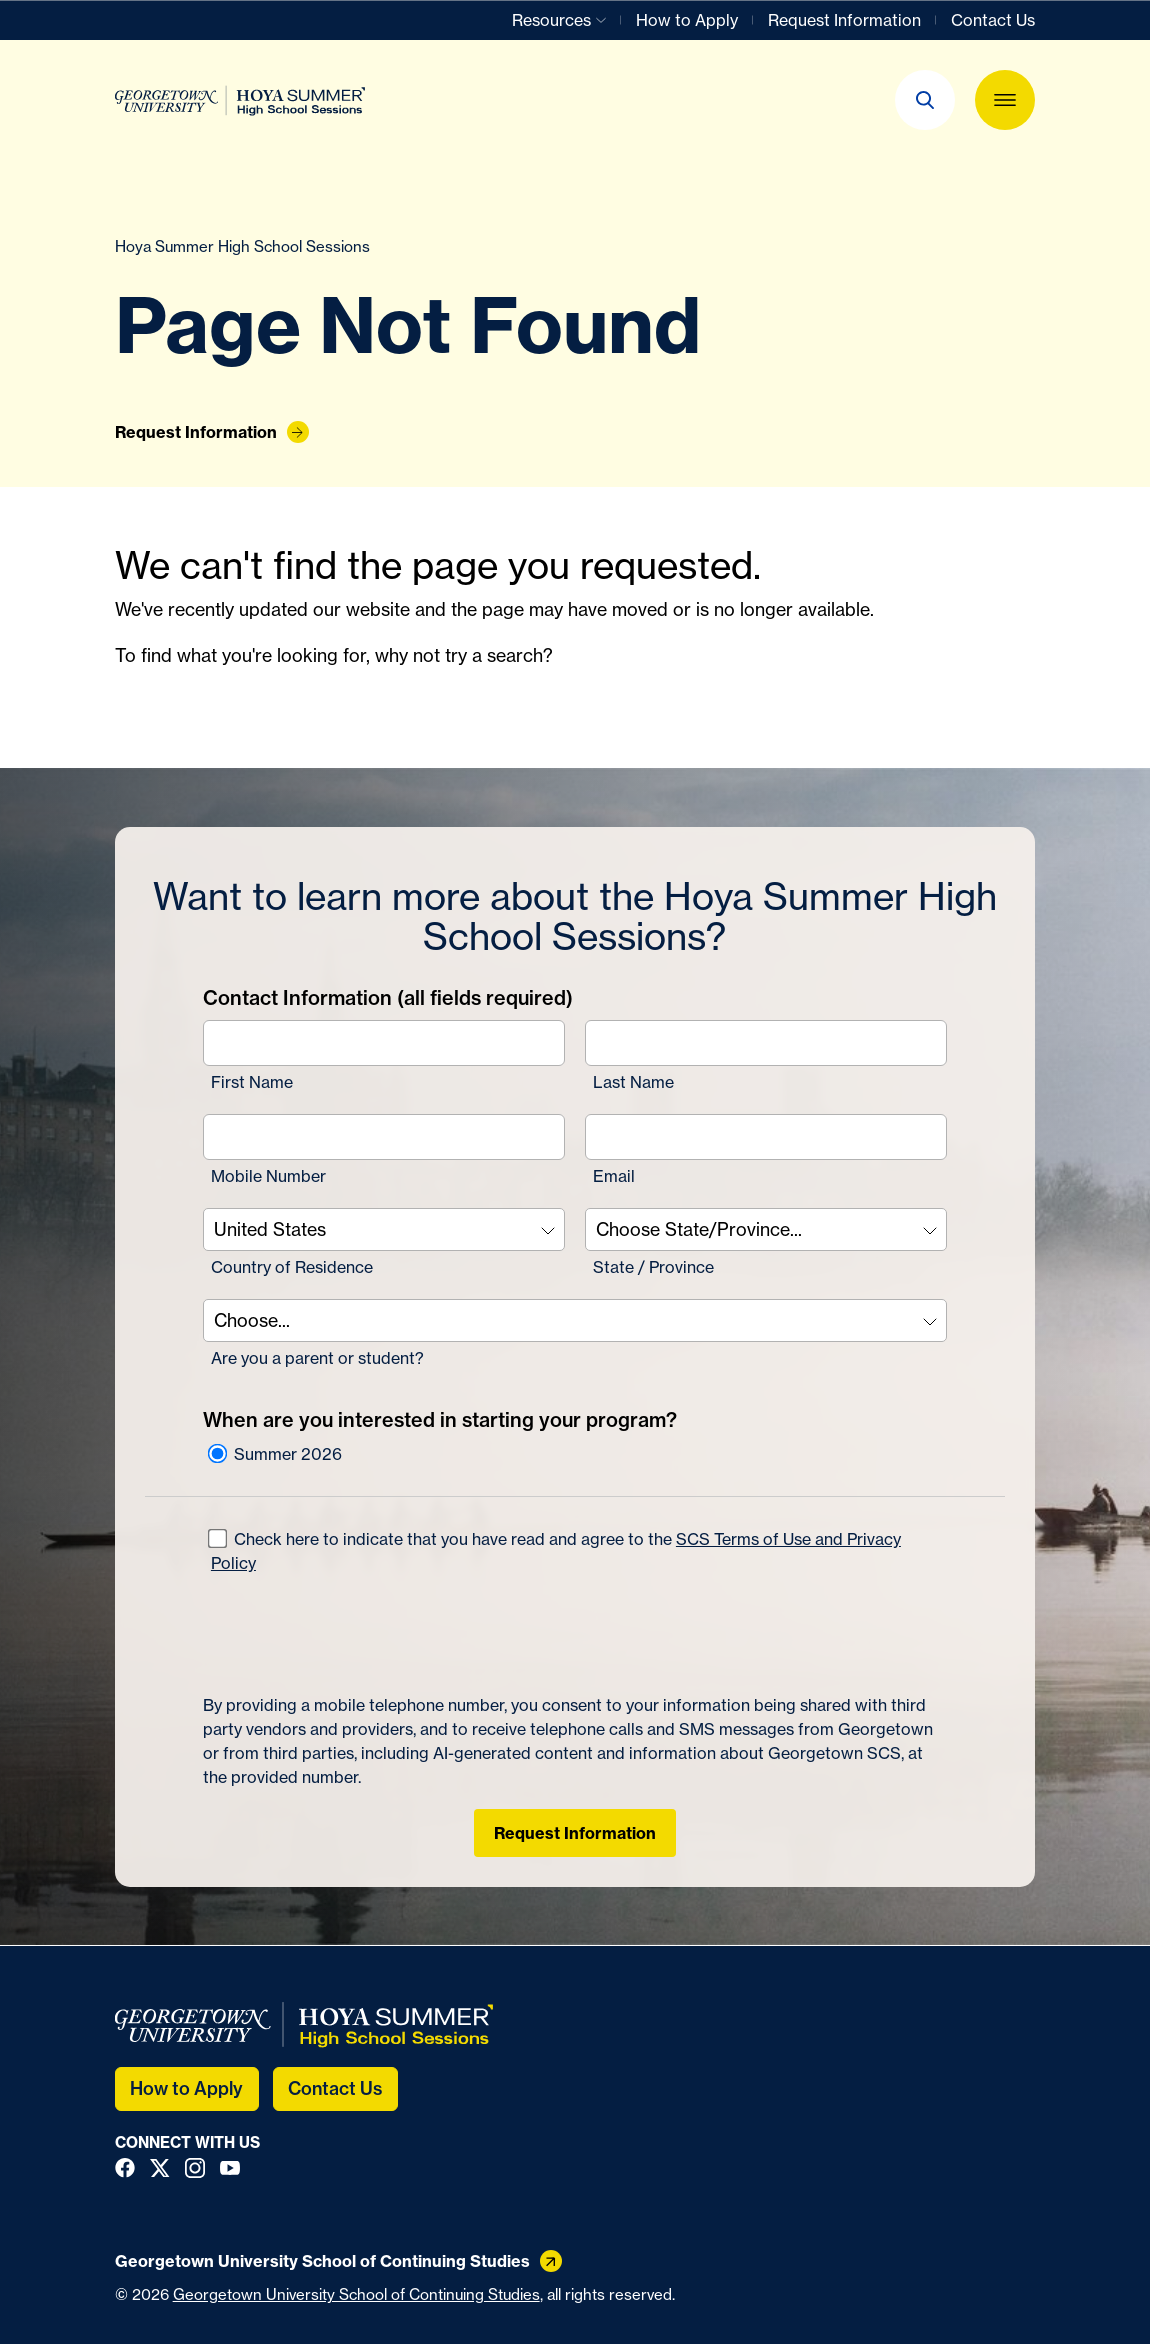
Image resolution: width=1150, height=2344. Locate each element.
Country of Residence (292, 1267)
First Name (252, 1082)
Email (614, 1176)
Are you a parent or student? (317, 1358)
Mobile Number (268, 1176)
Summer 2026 (275, 1454)
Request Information (575, 1833)
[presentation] (355, 1634)
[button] (925, 100)
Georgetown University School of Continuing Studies (356, 2294)
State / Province (653, 1267)
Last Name (633, 1082)
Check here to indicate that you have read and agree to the (554, 1550)
